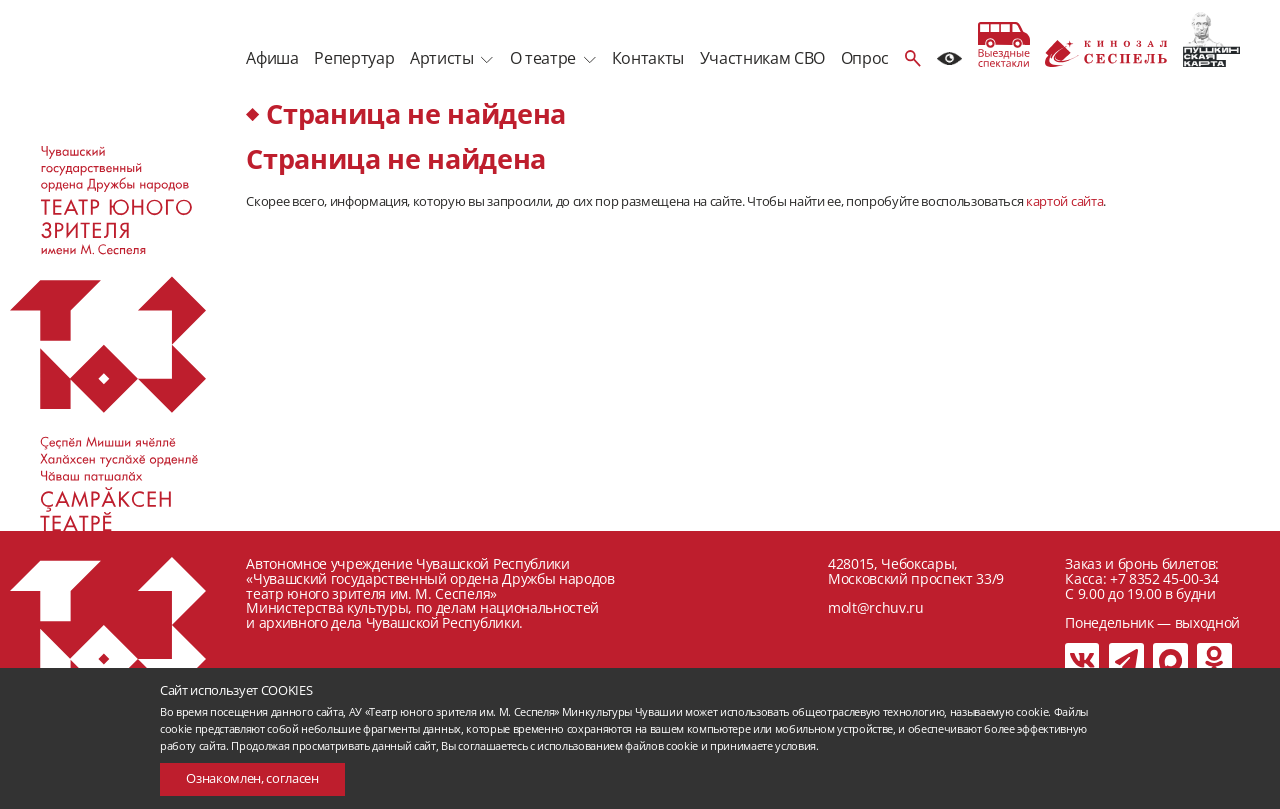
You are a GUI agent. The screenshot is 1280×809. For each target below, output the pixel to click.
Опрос (865, 58)
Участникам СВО (762, 58)
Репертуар (354, 58)
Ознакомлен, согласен (252, 778)
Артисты (442, 58)
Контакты (648, 58)
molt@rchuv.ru (876, 607)
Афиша (272, 58)
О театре (543, 58)
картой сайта (1064, 201)
